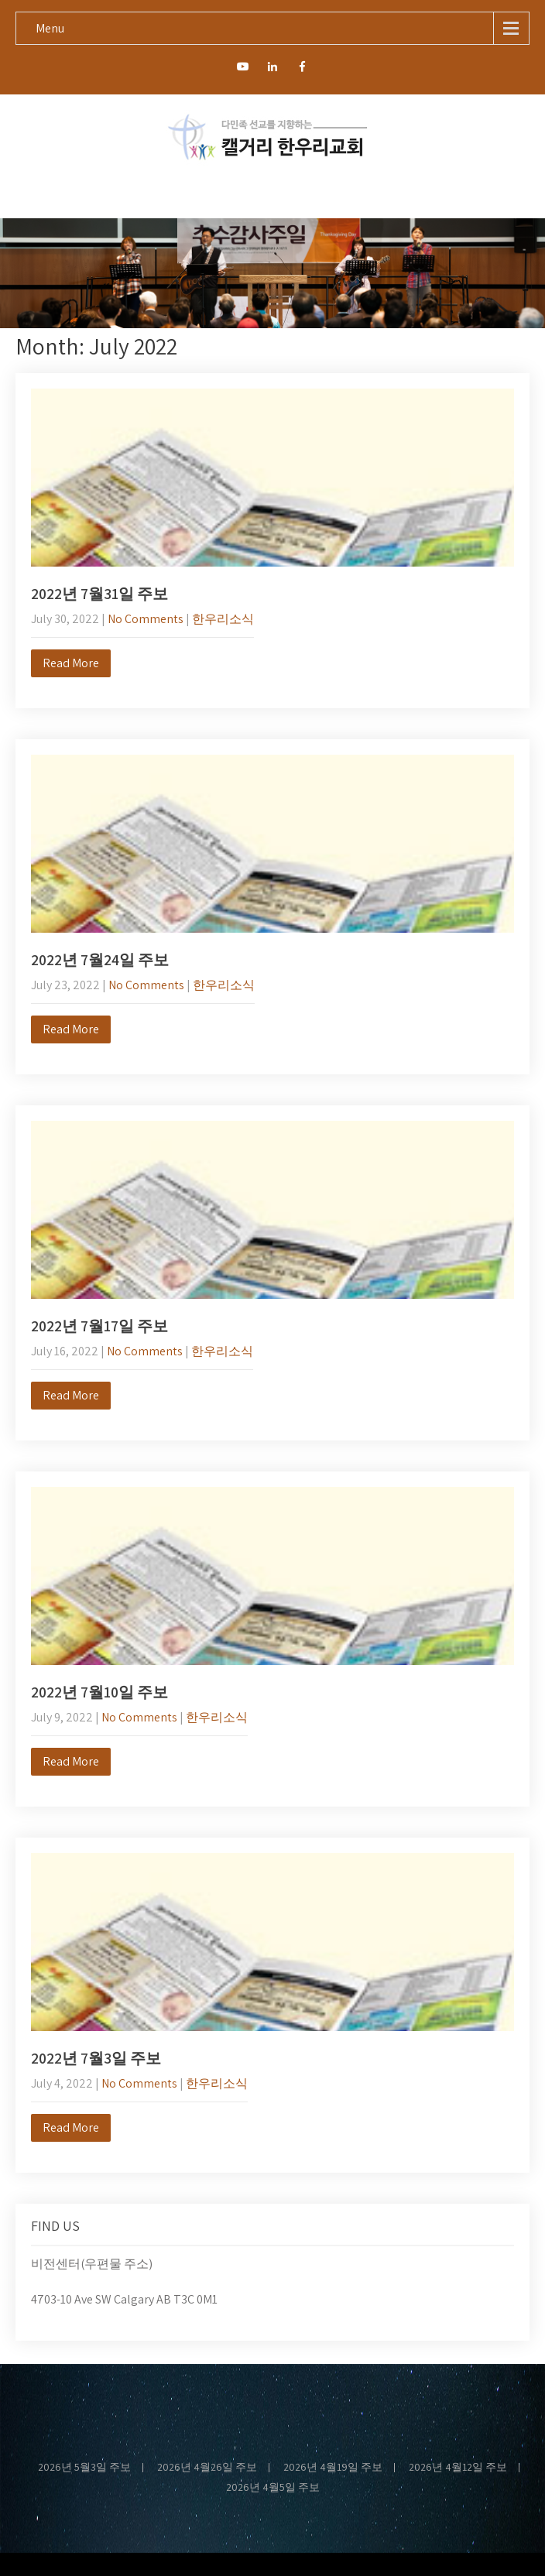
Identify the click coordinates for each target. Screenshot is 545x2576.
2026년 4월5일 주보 (273, 2487)
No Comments (145, 619)
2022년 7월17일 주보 (99, 1326)
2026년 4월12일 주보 (458, 2467)
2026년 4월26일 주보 (207, 2467)
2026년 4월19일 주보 (332, 2467)
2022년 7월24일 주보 (100, 960)
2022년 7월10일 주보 (99, 1692)
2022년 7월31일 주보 (99, 594)
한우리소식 (223, 619)
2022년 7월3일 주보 (96, 2058)
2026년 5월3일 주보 (84, 2467)
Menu (50, 28)
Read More (71, 663)
